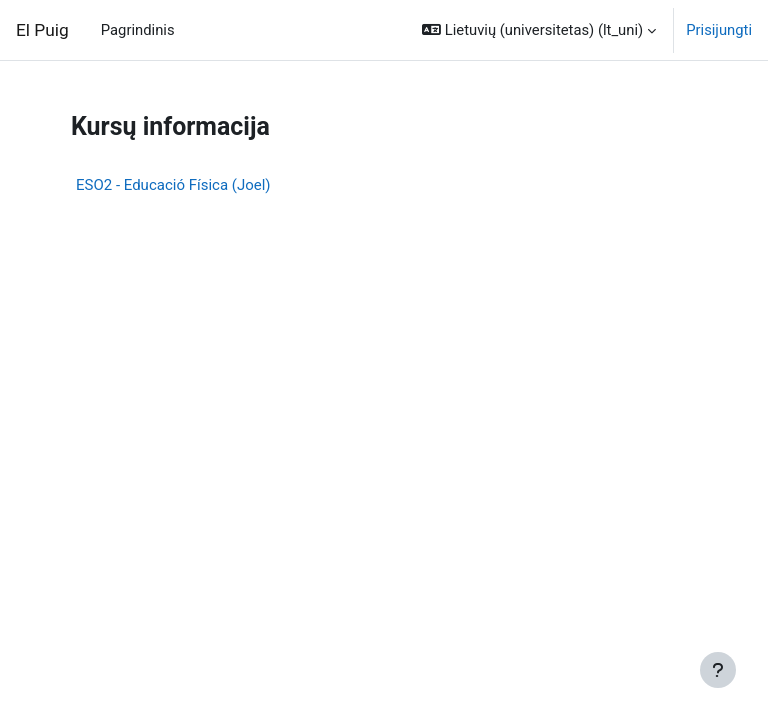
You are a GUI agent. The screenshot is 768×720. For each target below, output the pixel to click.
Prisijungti (719, 30)
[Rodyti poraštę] (718, 670)
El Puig (42, 30)
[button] (539, 30)
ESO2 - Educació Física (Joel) (173, 185)
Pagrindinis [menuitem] (138, 30)
